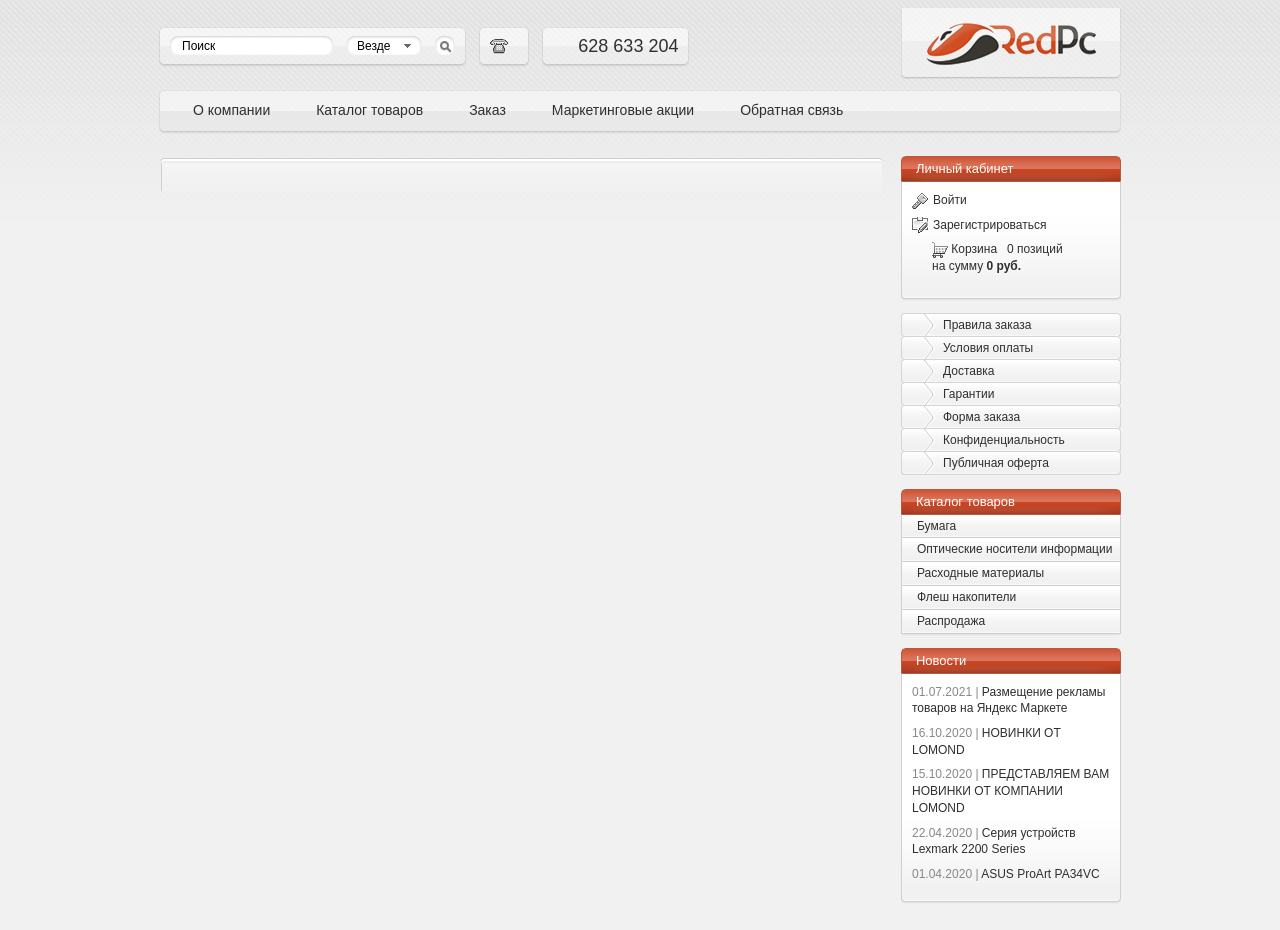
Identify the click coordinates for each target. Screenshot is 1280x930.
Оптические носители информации (1014, 549)
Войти (939, 200)
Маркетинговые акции (623, 110)
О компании (231, 110)
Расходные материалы (980, 573)
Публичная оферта (996, 463)
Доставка (969, 371)
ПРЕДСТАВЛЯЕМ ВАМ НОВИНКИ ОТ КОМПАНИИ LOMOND (1010, 791)
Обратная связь (791, 110)
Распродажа (951, 621)
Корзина (974, 249)
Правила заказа (987, 325)
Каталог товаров (369, 110)
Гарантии (968, 394)
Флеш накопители (966, 597)
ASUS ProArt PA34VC (1006, 874)
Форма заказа (981, 417)
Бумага (936, 526)
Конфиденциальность (1004, 440)
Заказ (487, 110)
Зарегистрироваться (979, 225)
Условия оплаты (988, 348)
